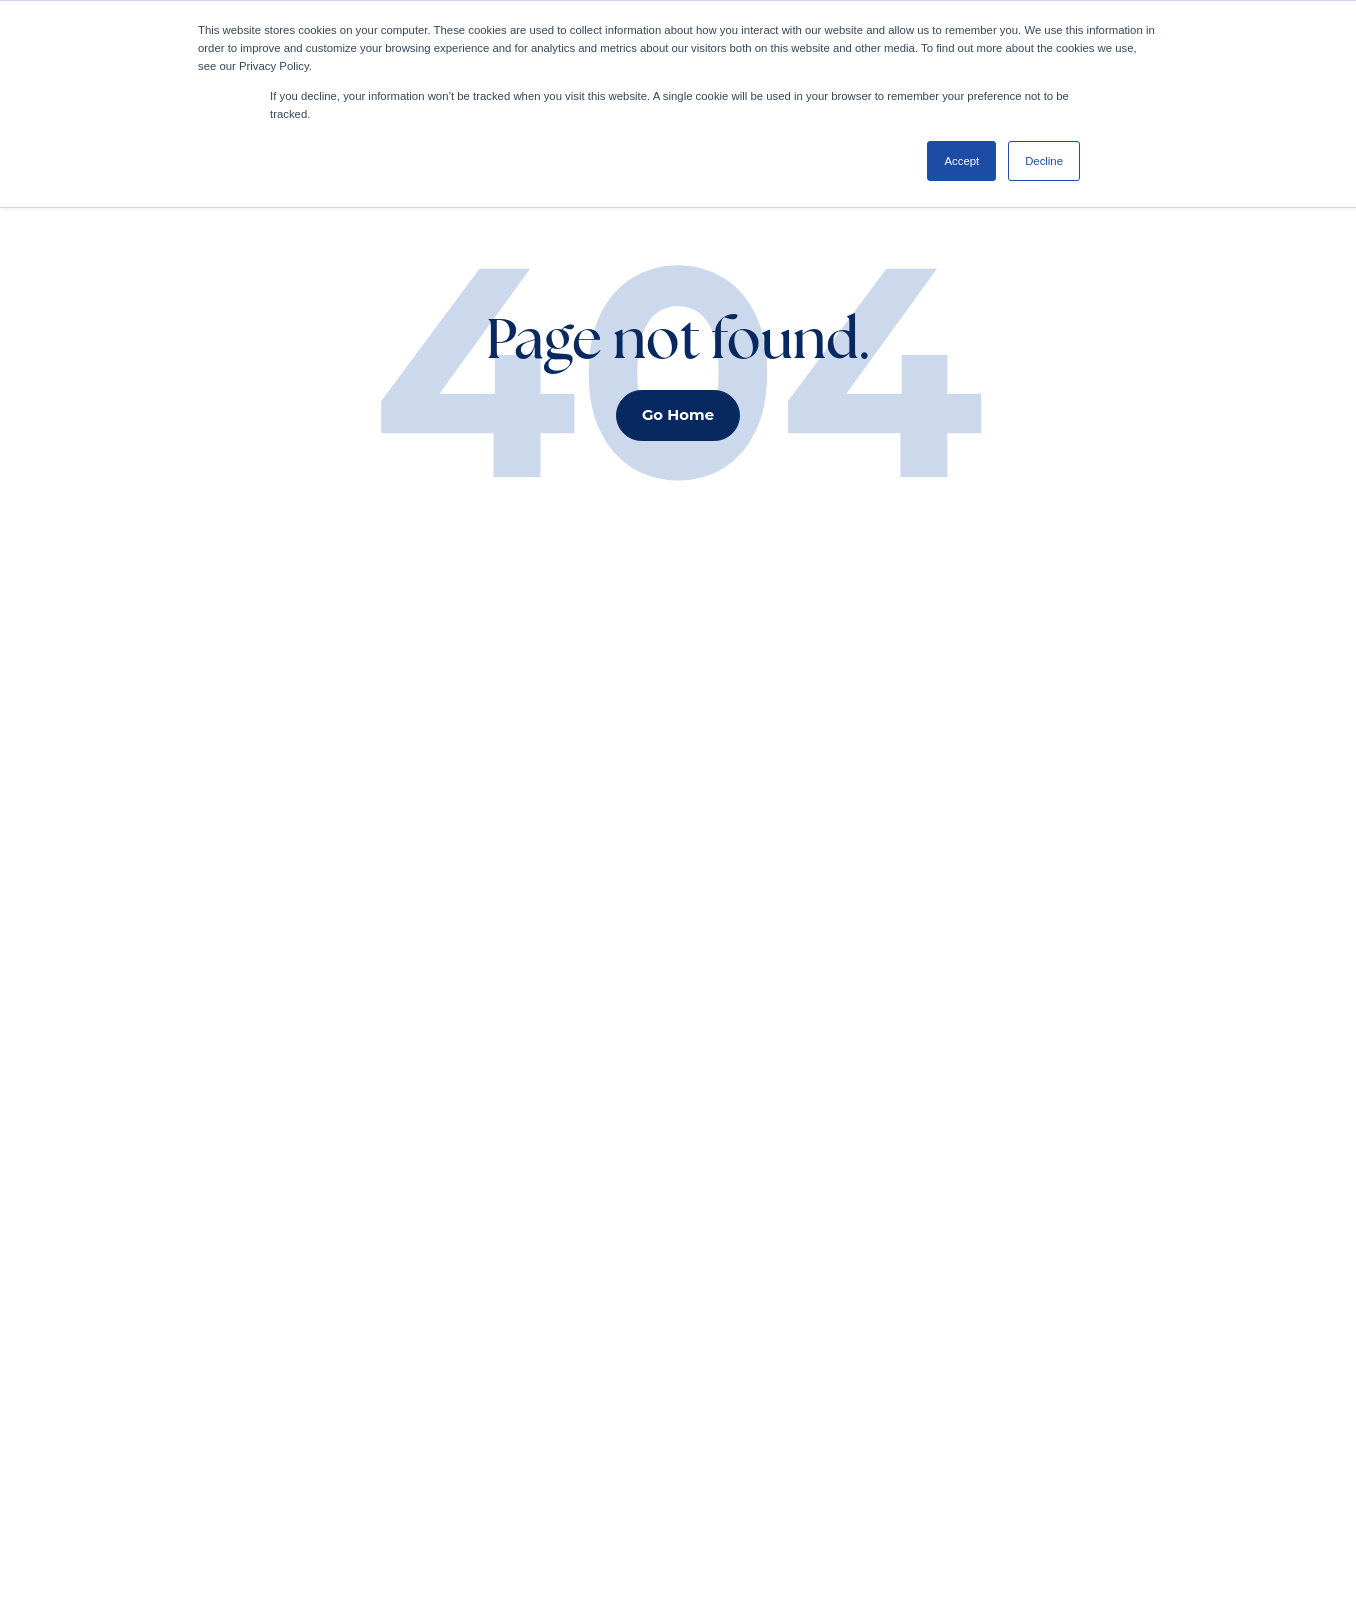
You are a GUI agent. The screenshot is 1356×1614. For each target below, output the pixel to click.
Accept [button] (961, 161)
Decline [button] (1044, 161)
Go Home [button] (678, 415)
